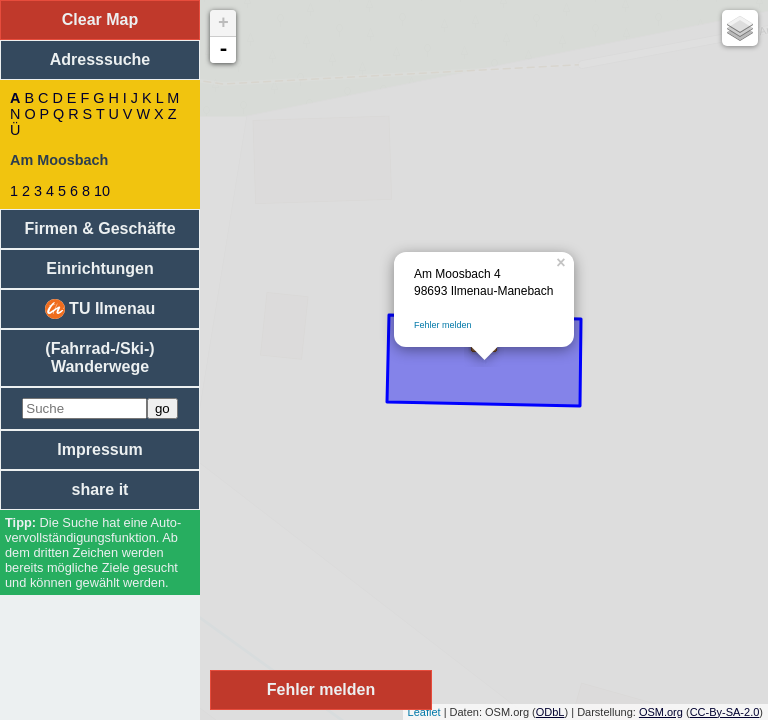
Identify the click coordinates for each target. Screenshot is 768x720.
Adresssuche (100, 59)
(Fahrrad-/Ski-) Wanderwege (99, 357)
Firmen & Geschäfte (99, 228)
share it (100, 489)
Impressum (99, 449)
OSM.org (661, 712)
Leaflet (424, 712)
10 (102, 191)
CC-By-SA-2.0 (725, 712)
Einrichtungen (100, 268)
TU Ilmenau (100, 309)
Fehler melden (443, 325)
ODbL (550, 712)
